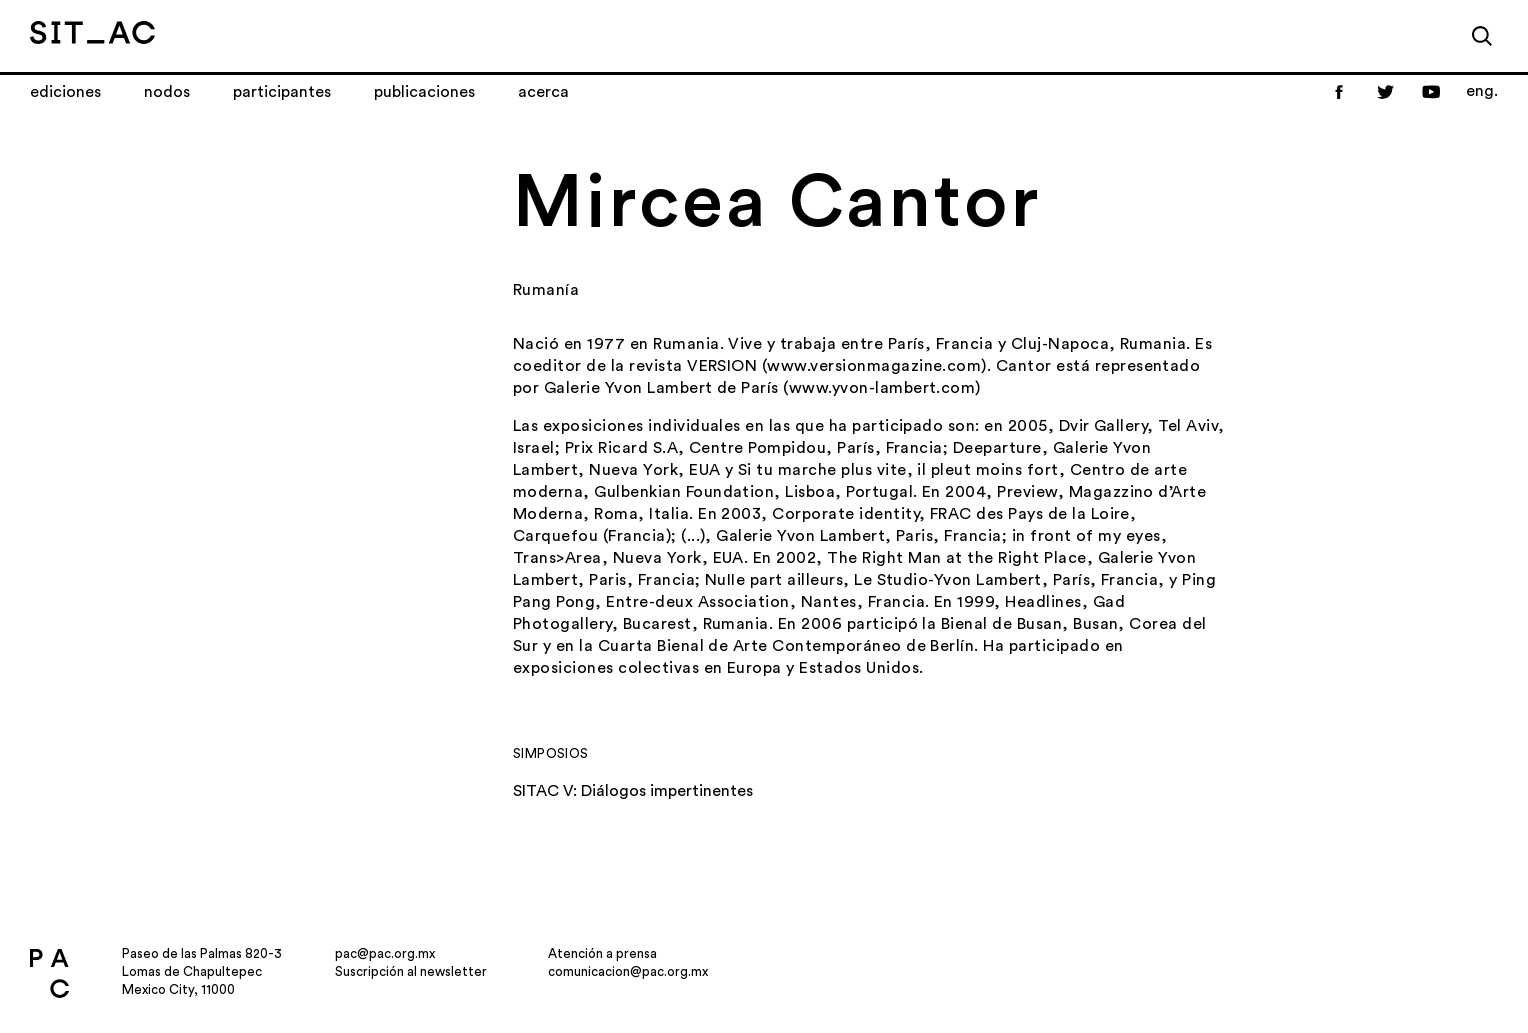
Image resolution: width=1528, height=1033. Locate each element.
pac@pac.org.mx (385, 953)
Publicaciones (424, 92)
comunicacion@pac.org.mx (628, 971)
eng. (1482, 91)
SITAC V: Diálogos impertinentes (633, 791)
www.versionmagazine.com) (877, 366)
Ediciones (65, 92)
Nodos (167, 92)
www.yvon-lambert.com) (885, 388)
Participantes (282, 92)
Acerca (543, 92)
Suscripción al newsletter (411, 971)
